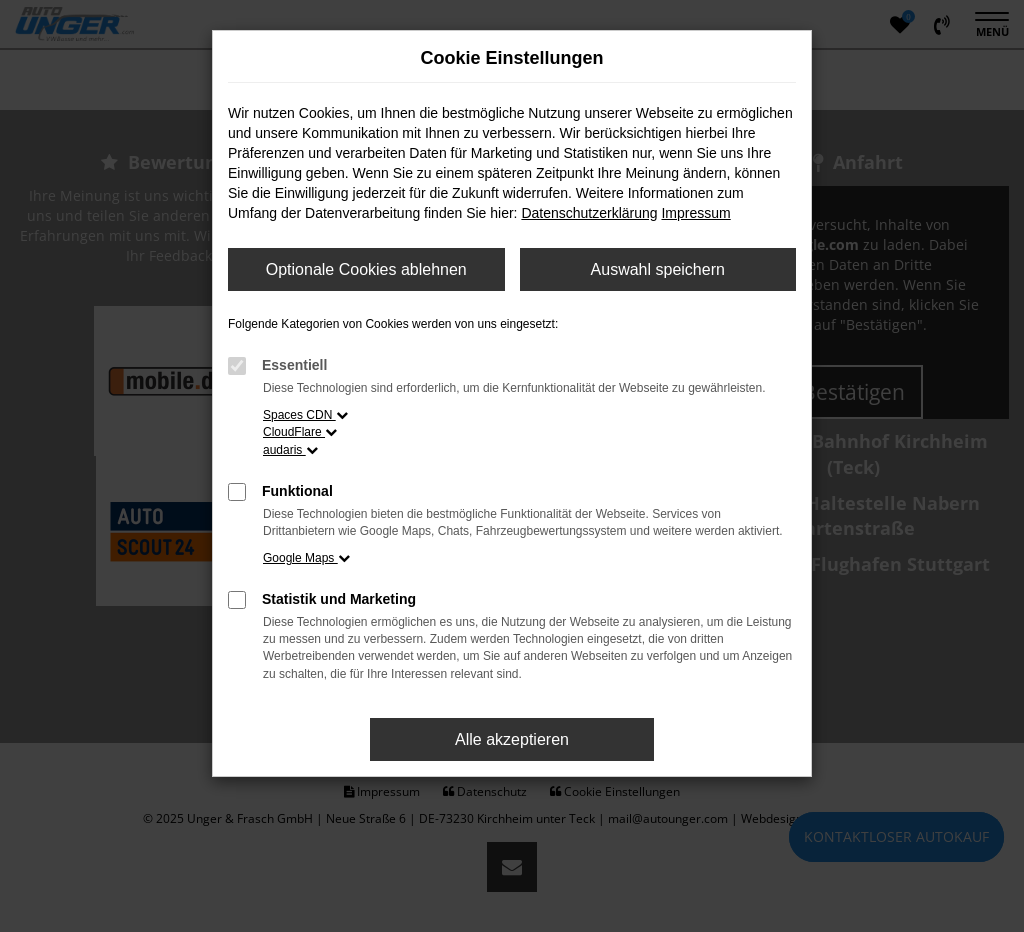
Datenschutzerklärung (589, 213)
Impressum (695, 213)
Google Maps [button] (306, 558)
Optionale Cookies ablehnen (366, 269)
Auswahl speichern (658, 269)
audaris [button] (290, 450)
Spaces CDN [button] (305, 415)
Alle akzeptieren (512, 739)
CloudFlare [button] (300, 432)
